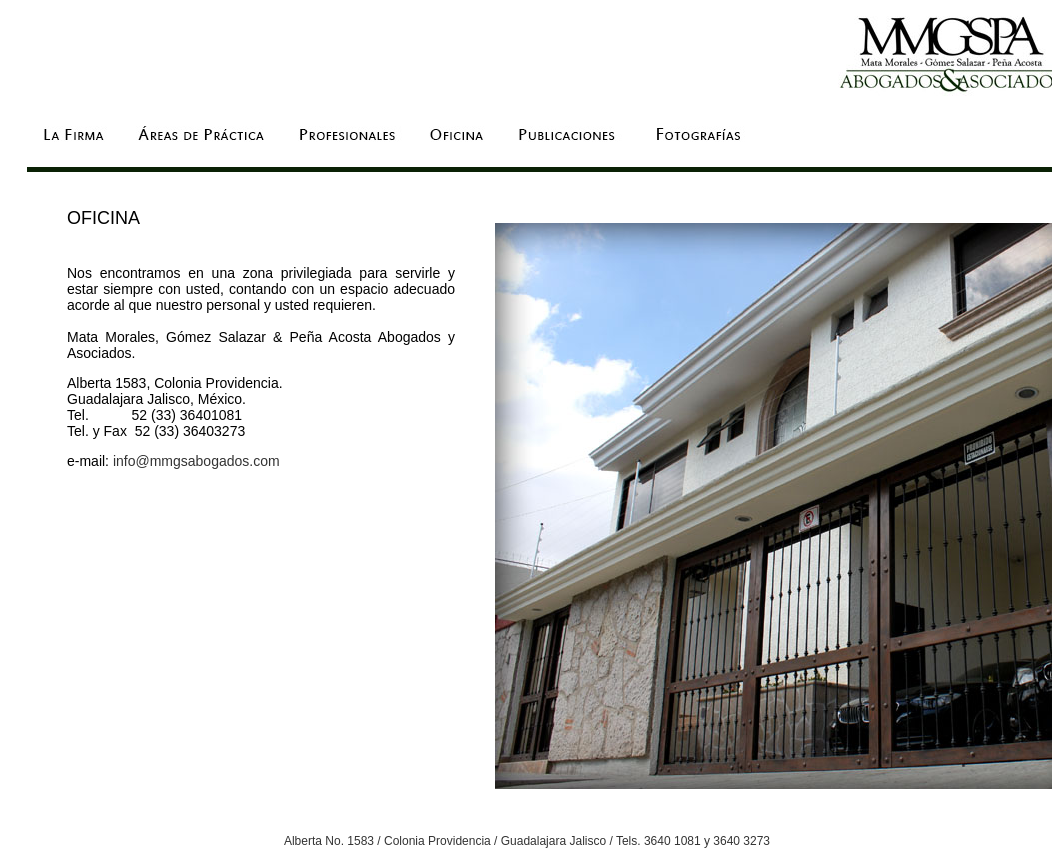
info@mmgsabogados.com (196, 461)
